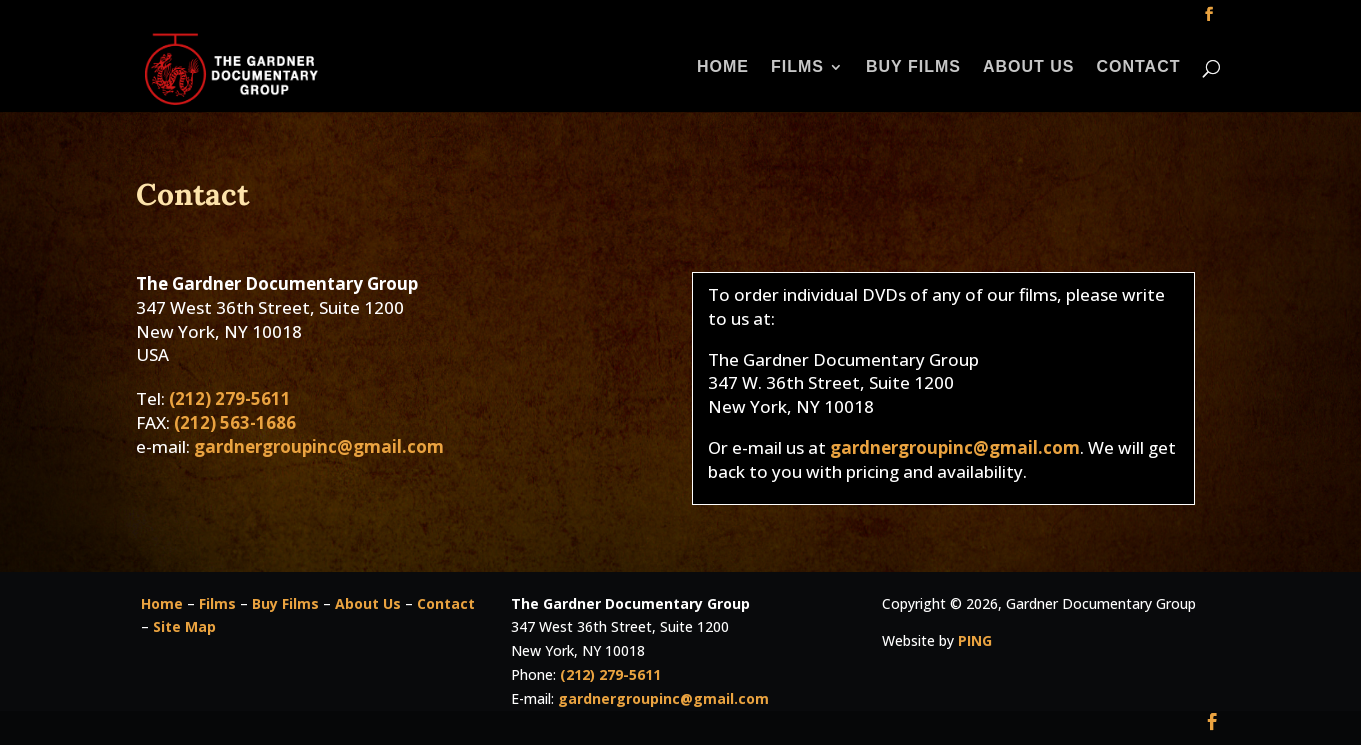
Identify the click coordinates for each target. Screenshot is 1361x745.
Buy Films (913, 67)
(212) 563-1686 (235, 422)
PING (975, 640)
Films (797, 67)
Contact (1138, 67)
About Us (1029, 67)
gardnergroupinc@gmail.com (319, 446)
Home (723, 67)
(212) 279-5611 (230, 398)
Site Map (184, 626)
